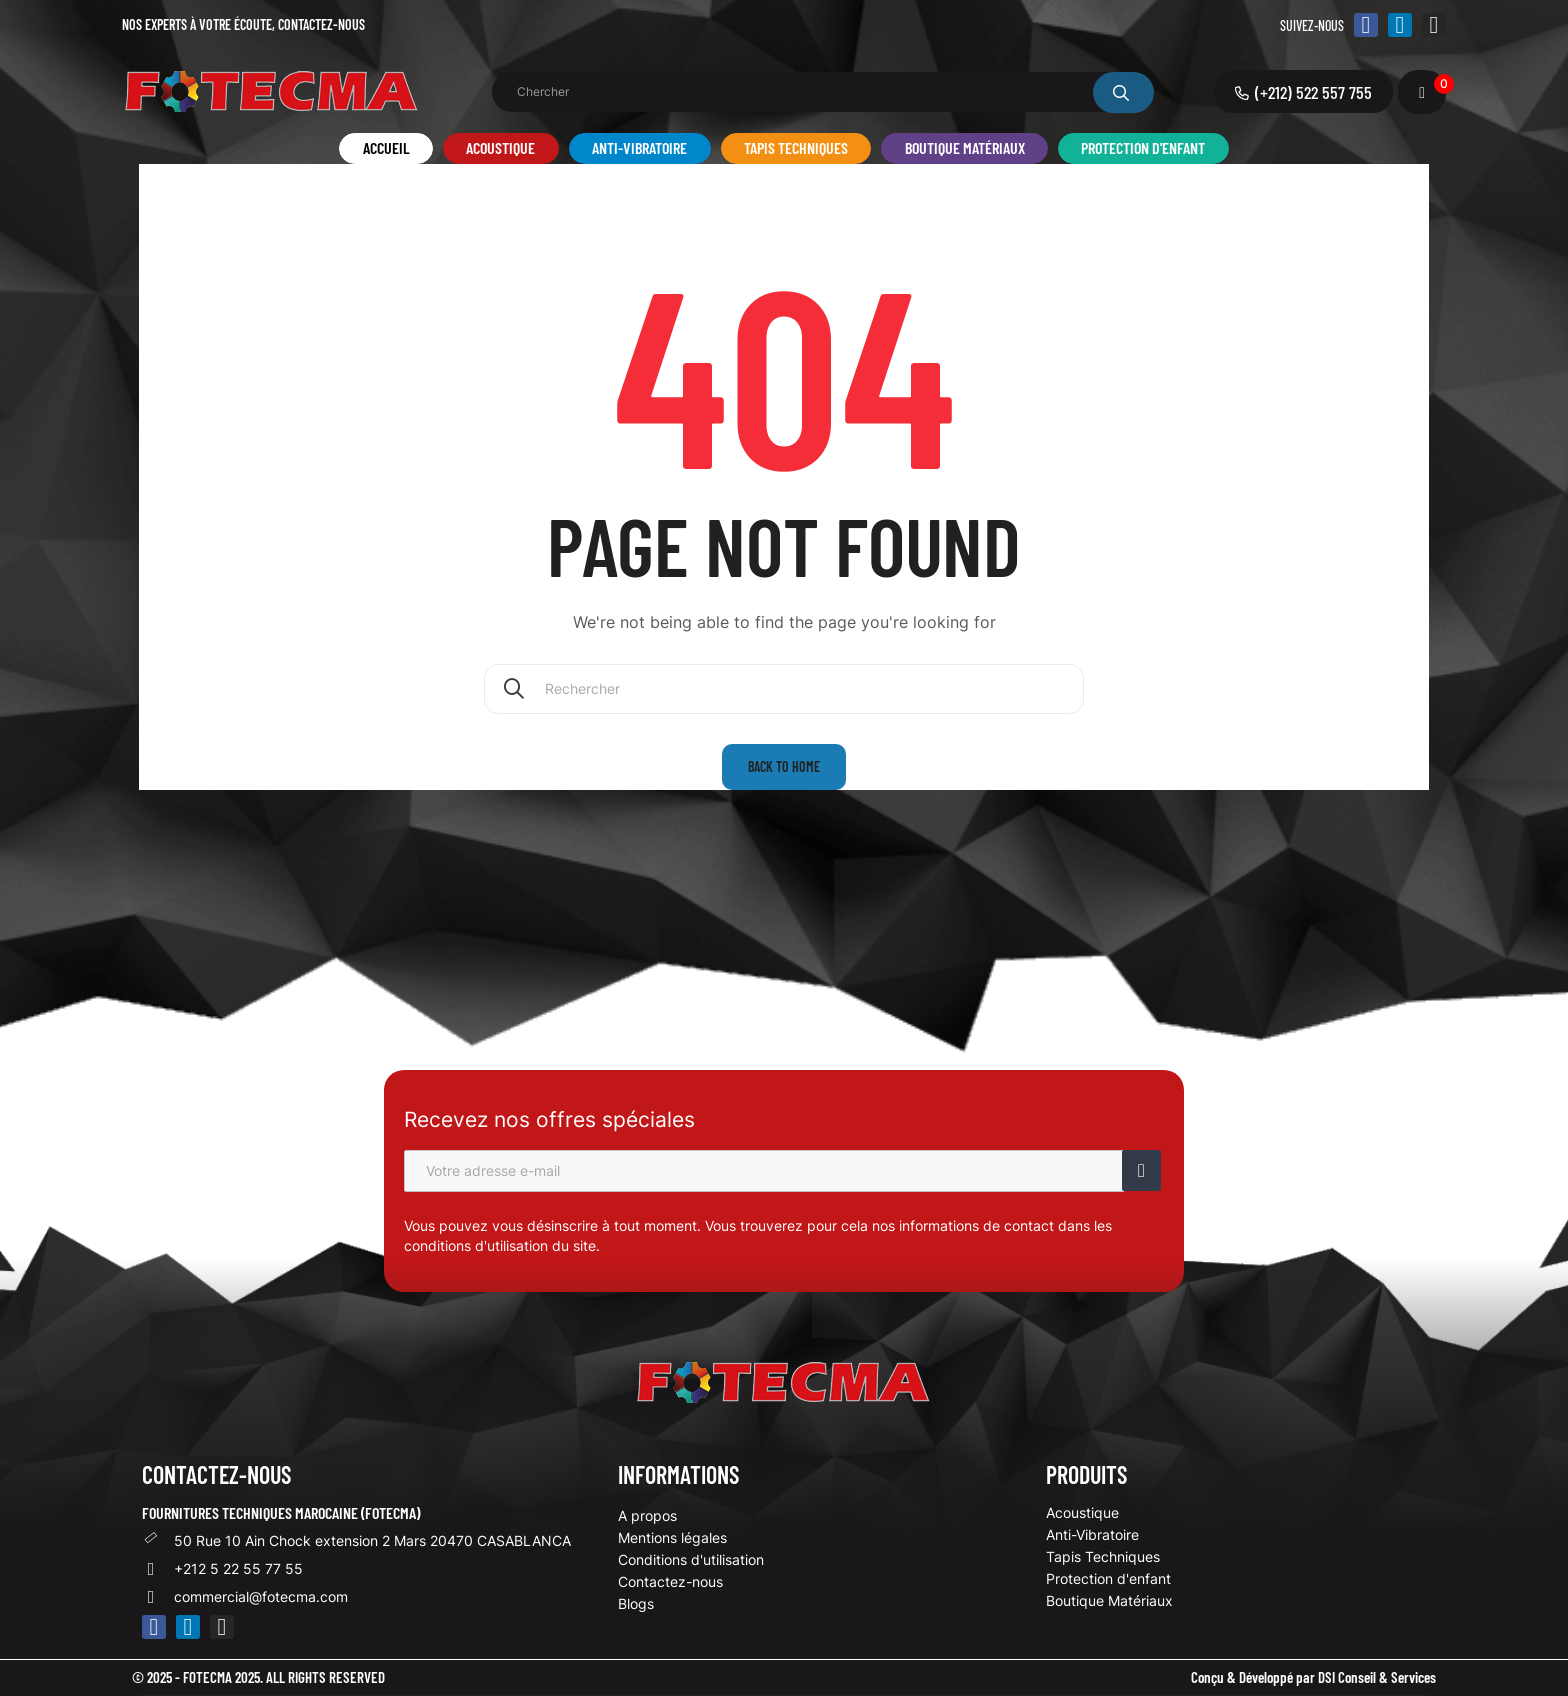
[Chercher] (784, 689)
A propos (647, 1515)
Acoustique (1082, 1512)
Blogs (636, 1603)
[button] (1303, 91)
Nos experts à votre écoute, (243, 24)
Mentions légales (672, 1537)
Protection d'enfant (1108, 1578)
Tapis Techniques (1103, 1556)
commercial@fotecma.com (261, 1596)
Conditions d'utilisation (691, 1559)
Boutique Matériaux (1109, 1600)
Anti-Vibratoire (1092, 1534)
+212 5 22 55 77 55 (238, 1568)
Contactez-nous (670, 1581)
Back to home (784, 766)
